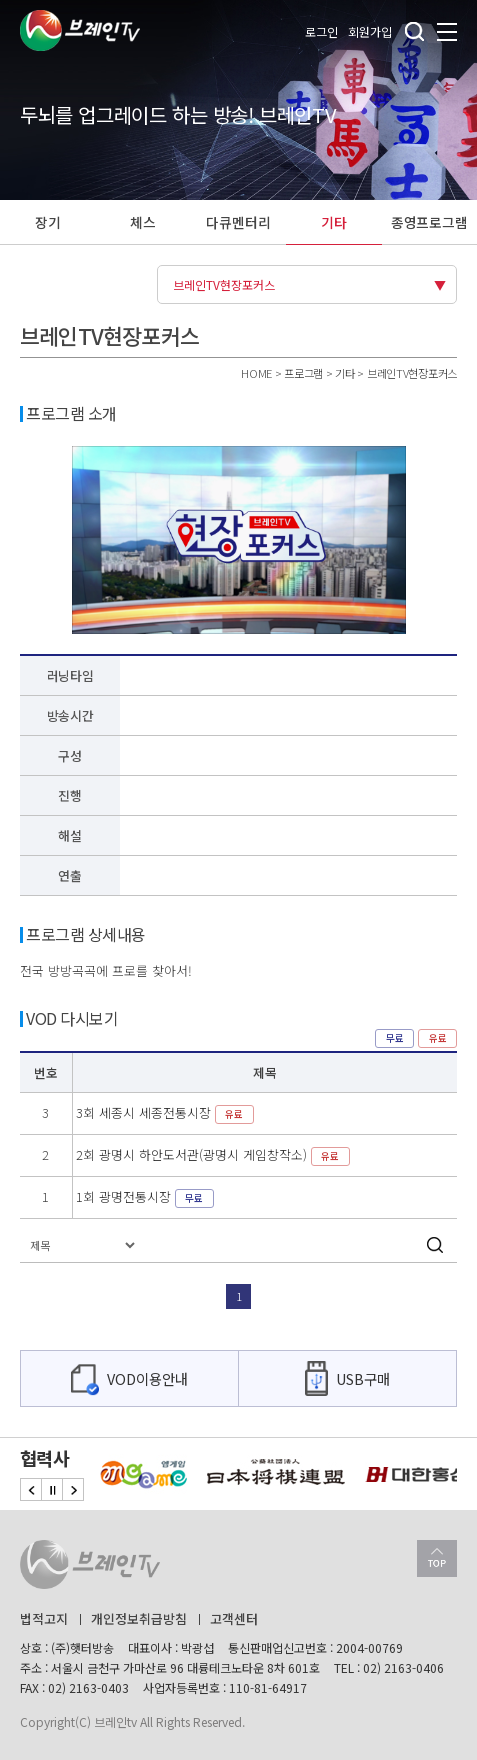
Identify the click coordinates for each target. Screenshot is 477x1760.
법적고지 (44, 1618)
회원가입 (370, 31)
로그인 (321, 31)
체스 (143, 222)
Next (73, 1489)
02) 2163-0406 (403, 1667)
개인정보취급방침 (139, 1618)
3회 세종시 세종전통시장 (165, 1112)
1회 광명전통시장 (145, 1196)
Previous (31, 1489)
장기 (48, 222)
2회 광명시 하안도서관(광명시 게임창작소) (213, 1154)
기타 (334, 222)
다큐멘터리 (238, 222)
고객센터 (234, 1618)
